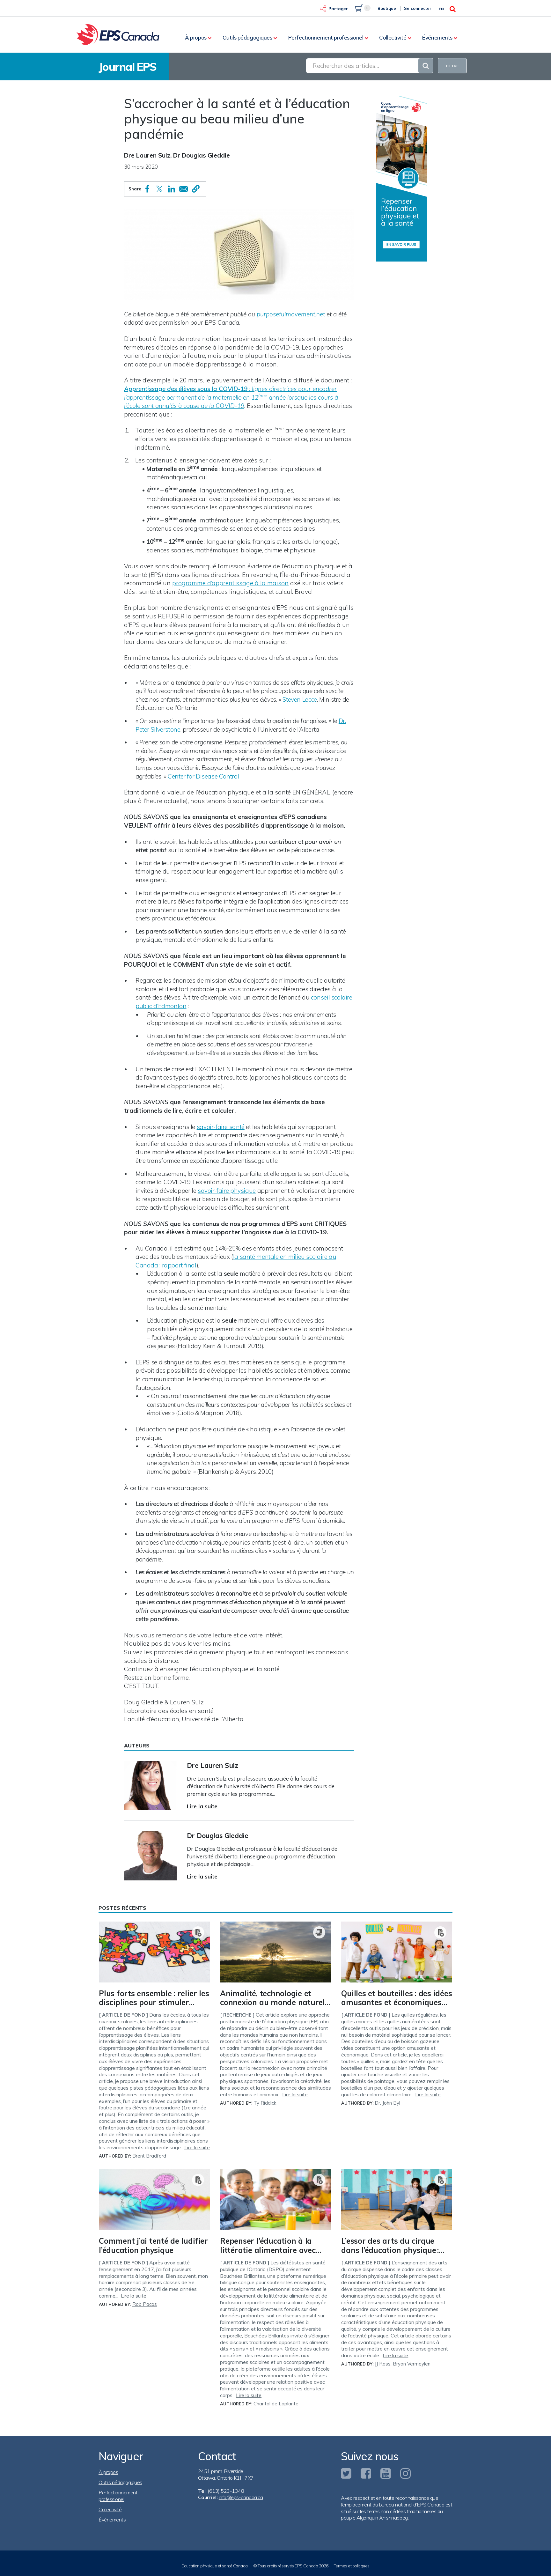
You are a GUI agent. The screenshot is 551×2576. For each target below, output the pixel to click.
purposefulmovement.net (291, 314)
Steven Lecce (300, 699)
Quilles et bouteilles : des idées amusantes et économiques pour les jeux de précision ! (396, 2003)
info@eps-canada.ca (241, 2497)
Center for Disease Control (203, 776)
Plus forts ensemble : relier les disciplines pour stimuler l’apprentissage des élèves (154, 2003)
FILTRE (452, 65)
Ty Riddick (264, 2103)
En (441, 8)
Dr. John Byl (387, 2103)
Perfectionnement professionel (326, 37)
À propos (196, 37)
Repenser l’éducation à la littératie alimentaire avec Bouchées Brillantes (268, 2250)
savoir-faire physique (227, 1190)
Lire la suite (202, 1806)
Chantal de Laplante (275, 2404)
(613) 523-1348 (226, 2491)
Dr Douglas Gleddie (201, 155)
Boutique (387, 8)
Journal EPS (128, 67)
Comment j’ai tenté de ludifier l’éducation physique (153, 2245)
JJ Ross (383, 2364)
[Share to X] (159, 189)
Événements (437, 37)
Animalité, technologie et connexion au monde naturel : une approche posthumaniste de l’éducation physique (274, 2007)
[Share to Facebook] (147, 188)
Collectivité (392, 37)
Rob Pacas (144, 2304)
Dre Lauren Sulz (147, 155)
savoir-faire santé (221, 1127)
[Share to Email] (183, 189)
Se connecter (417, 8)
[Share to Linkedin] (171, 189)
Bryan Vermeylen (411, 2364)
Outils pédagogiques (247, 37)
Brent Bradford (149, 2156)
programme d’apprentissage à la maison (230, 583)
